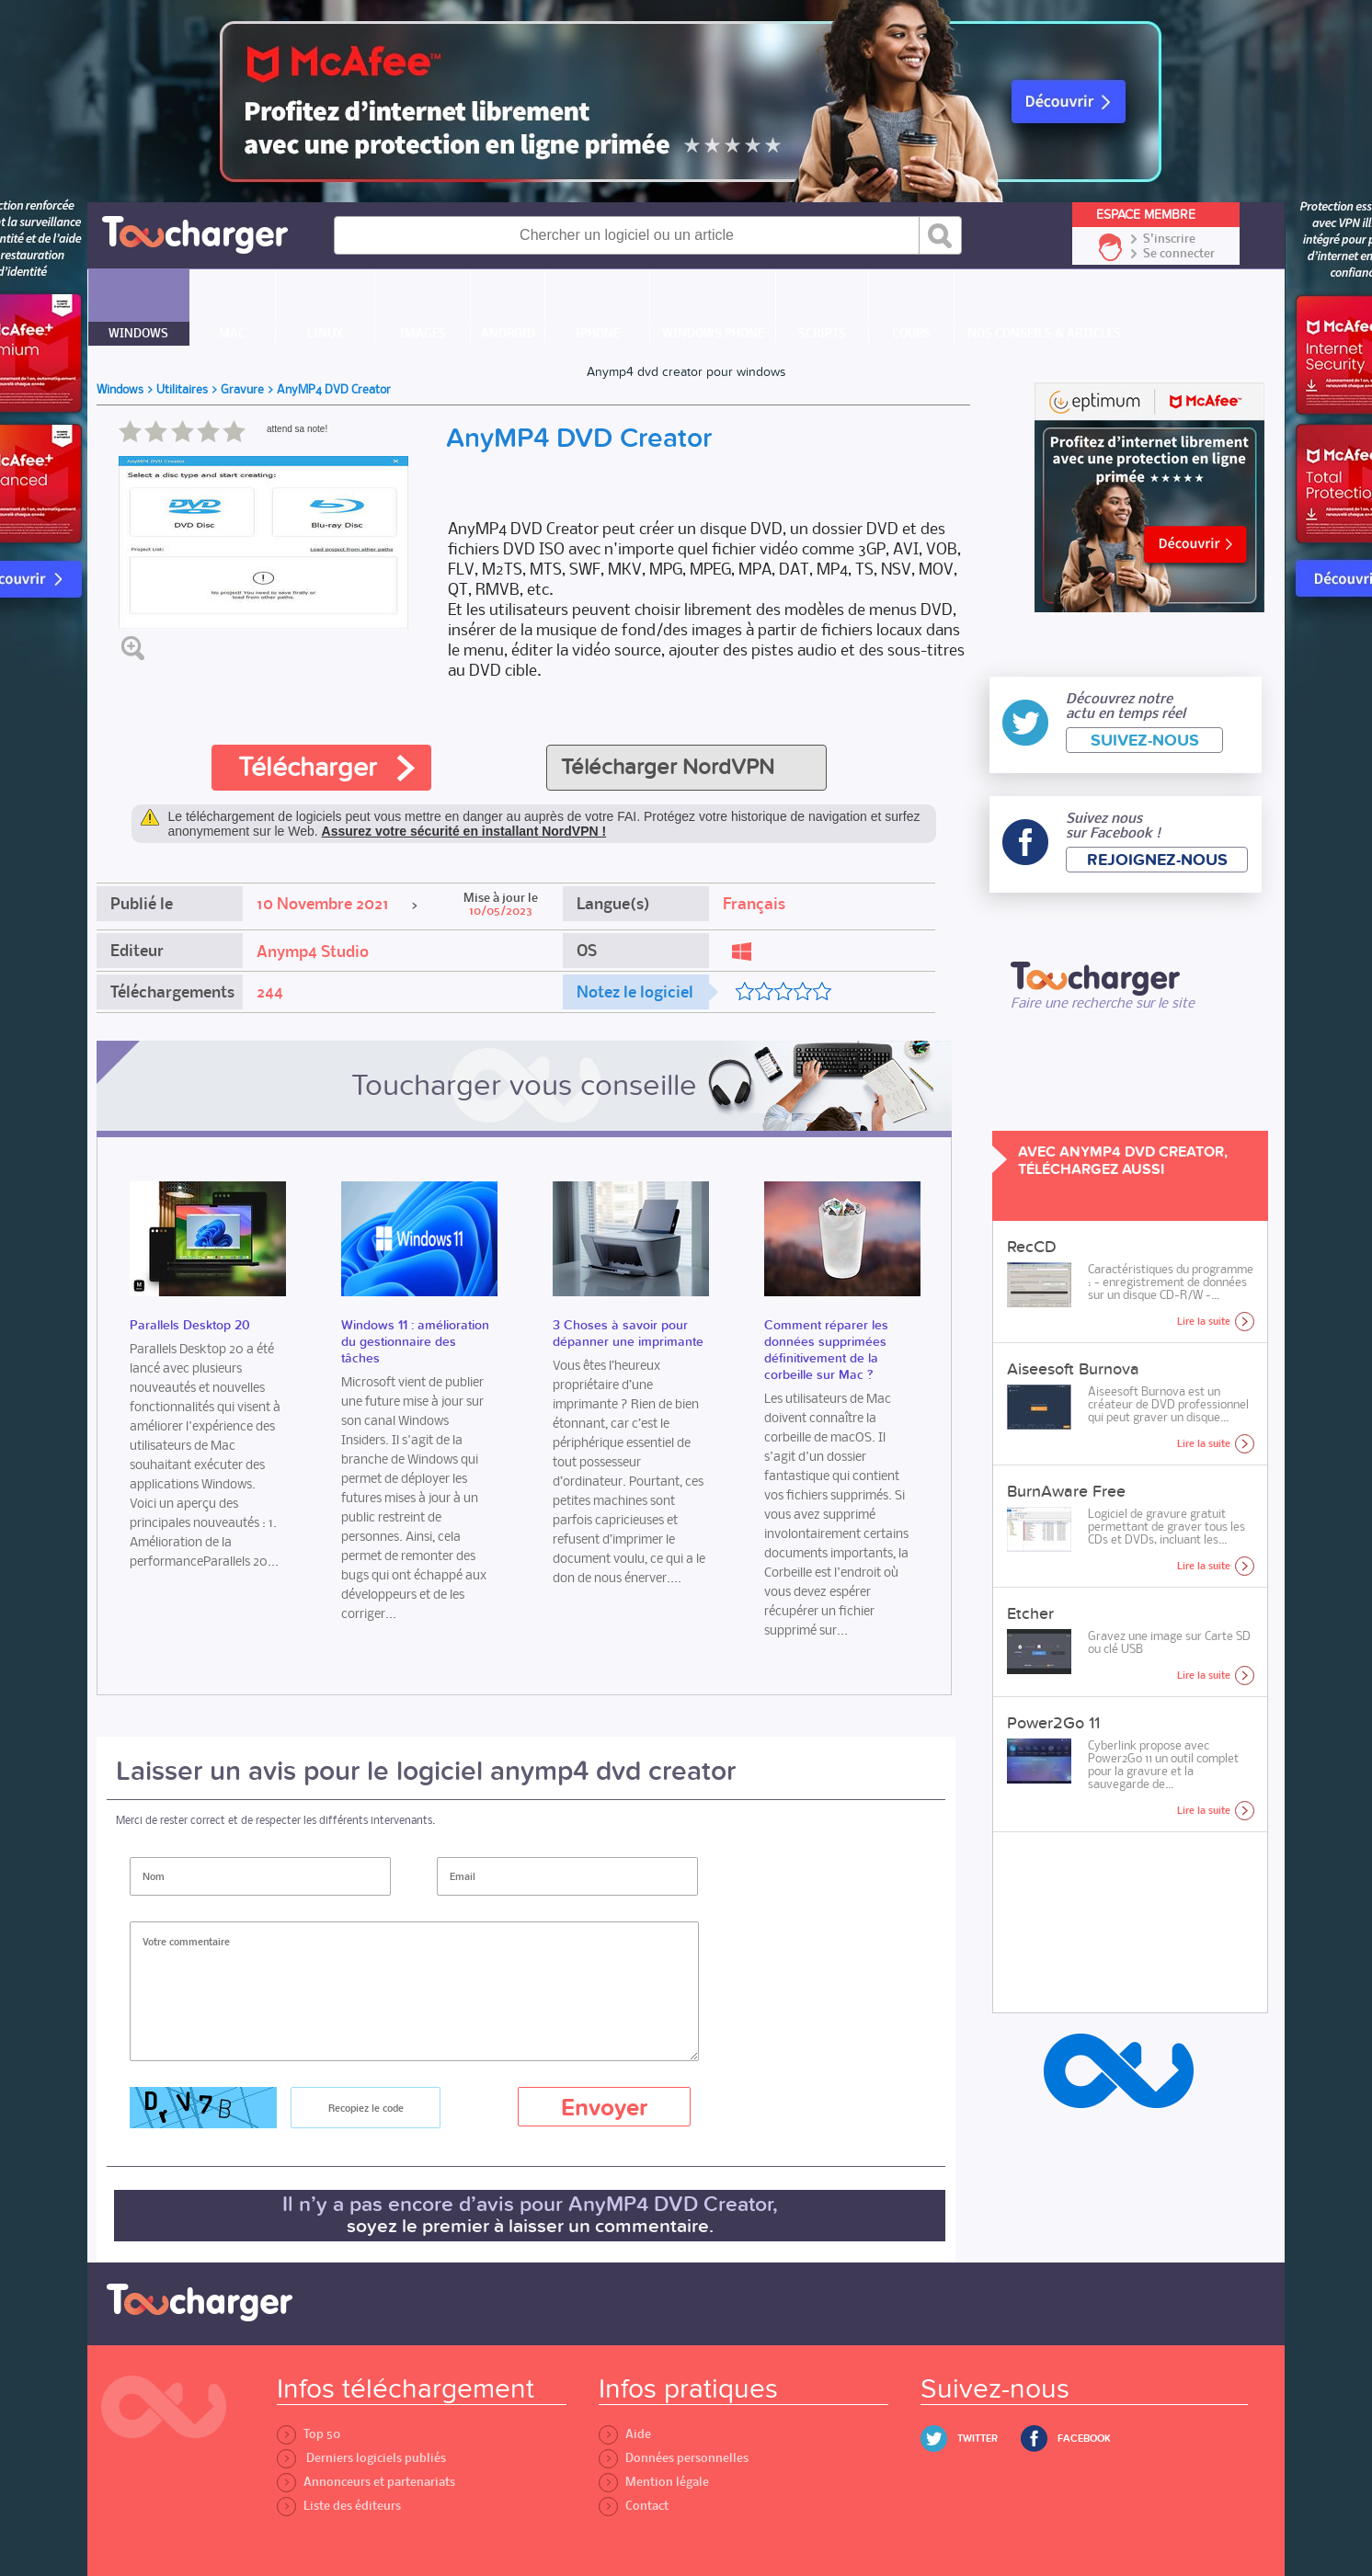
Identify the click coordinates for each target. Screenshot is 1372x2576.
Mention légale (654, 2482)
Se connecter (1179, 253)
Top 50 (308, 2434)
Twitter (977, 2439)
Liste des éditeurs (339, 2505)
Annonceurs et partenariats (366, 2482)
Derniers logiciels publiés (361, 2458)
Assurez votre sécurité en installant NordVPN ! (464, 831)
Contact (634, 2505)
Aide (625, 2434)
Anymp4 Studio (313, 951)
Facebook (1084, 2439)
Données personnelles (674, 2458)
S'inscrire (1169, 239)
